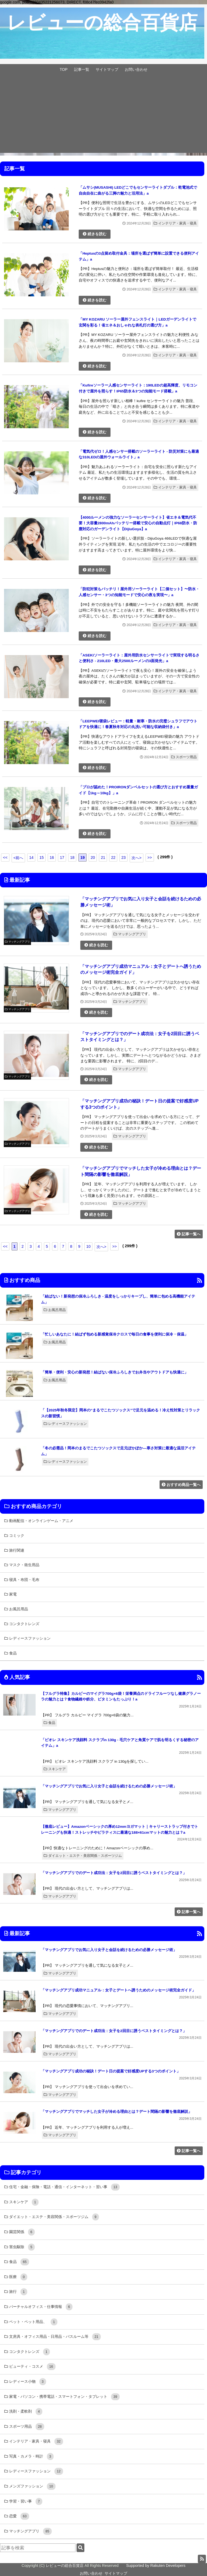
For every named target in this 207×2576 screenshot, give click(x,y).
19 (82, 857)
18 (72, 857)
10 (88, 1246)
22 (113, 857)
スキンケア (55, 1769)
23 (123, 857)
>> (149, 857)
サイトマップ (107, 69)
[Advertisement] (103, 115)
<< (5, 857)
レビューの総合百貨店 (65, 2565)
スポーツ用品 (184, 757)
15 (41, 857)
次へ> (136, 858)
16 (52, 857)
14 (31, 857)
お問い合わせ (136, 69)
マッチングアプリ (129, 934)
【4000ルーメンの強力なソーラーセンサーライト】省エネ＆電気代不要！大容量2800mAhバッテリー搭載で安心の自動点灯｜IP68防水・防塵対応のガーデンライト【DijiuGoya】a (138, 523)
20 (93, 857)
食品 (49, 1723)
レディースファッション (65, 1424)
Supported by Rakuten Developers (155, 2565)
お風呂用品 (55, 1310)
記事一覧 (81, 69)
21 (103, 857)
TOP (63, 69)
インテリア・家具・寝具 (175, 223)
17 (62, 857)
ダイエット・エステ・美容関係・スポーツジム (83, 1856)
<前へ (18, 858)
